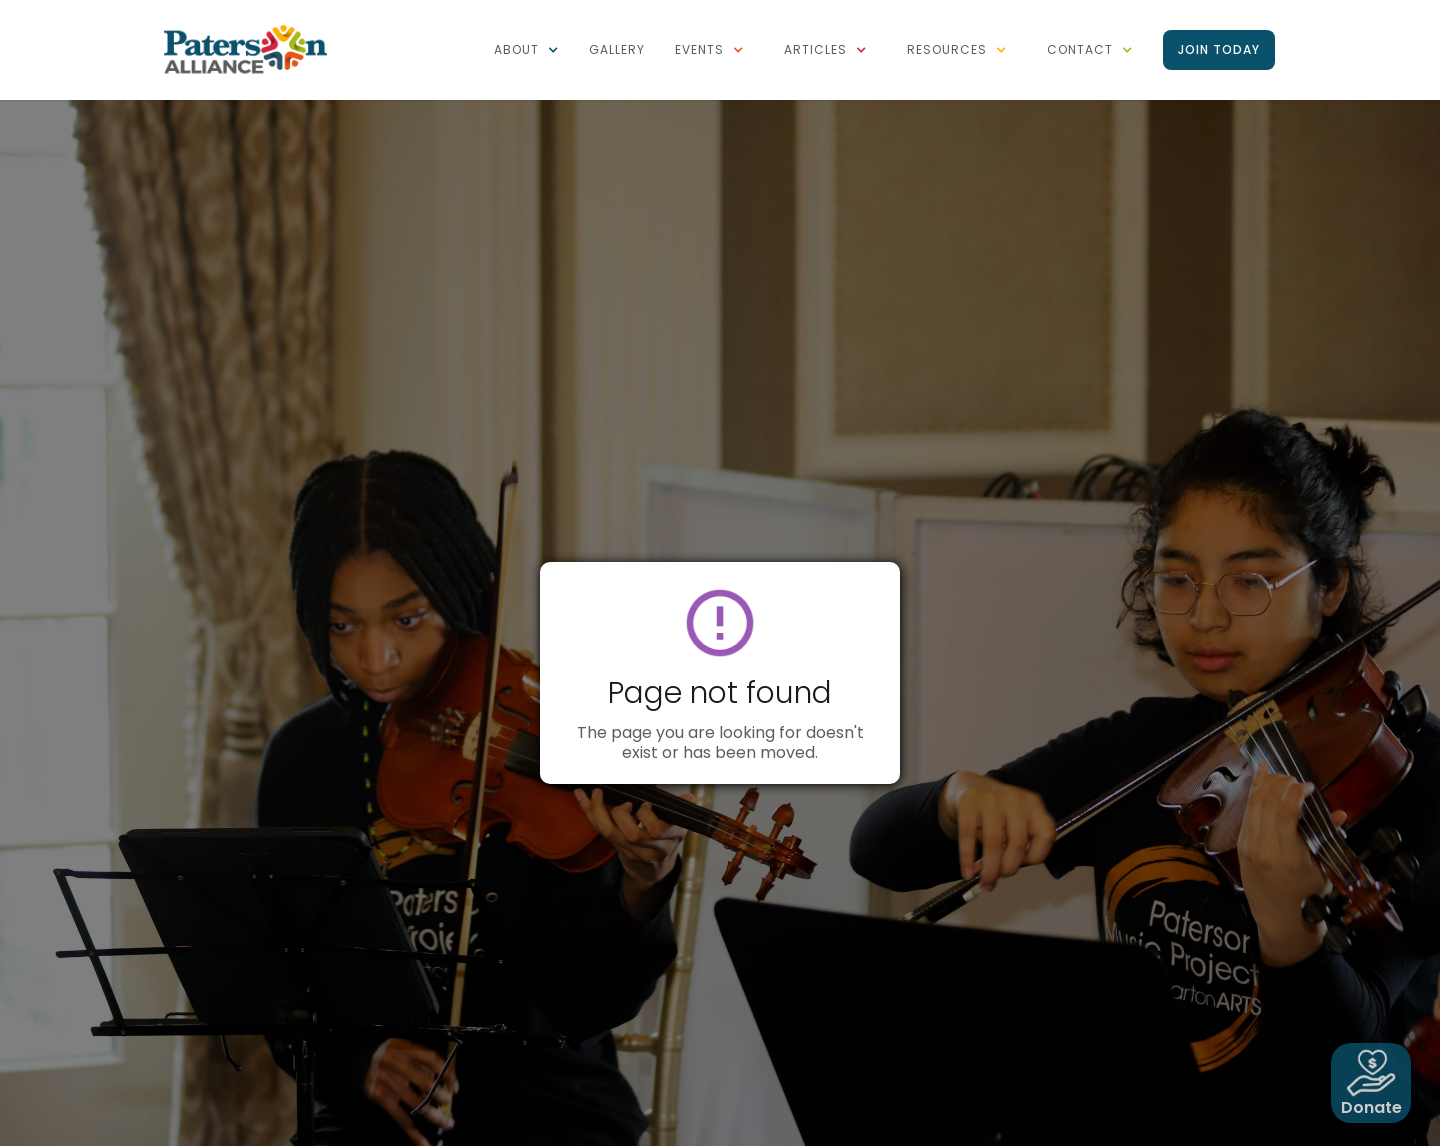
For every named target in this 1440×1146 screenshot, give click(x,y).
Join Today (1219, 49)
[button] (526, 50)
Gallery (617, 49)
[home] (245, 48)
